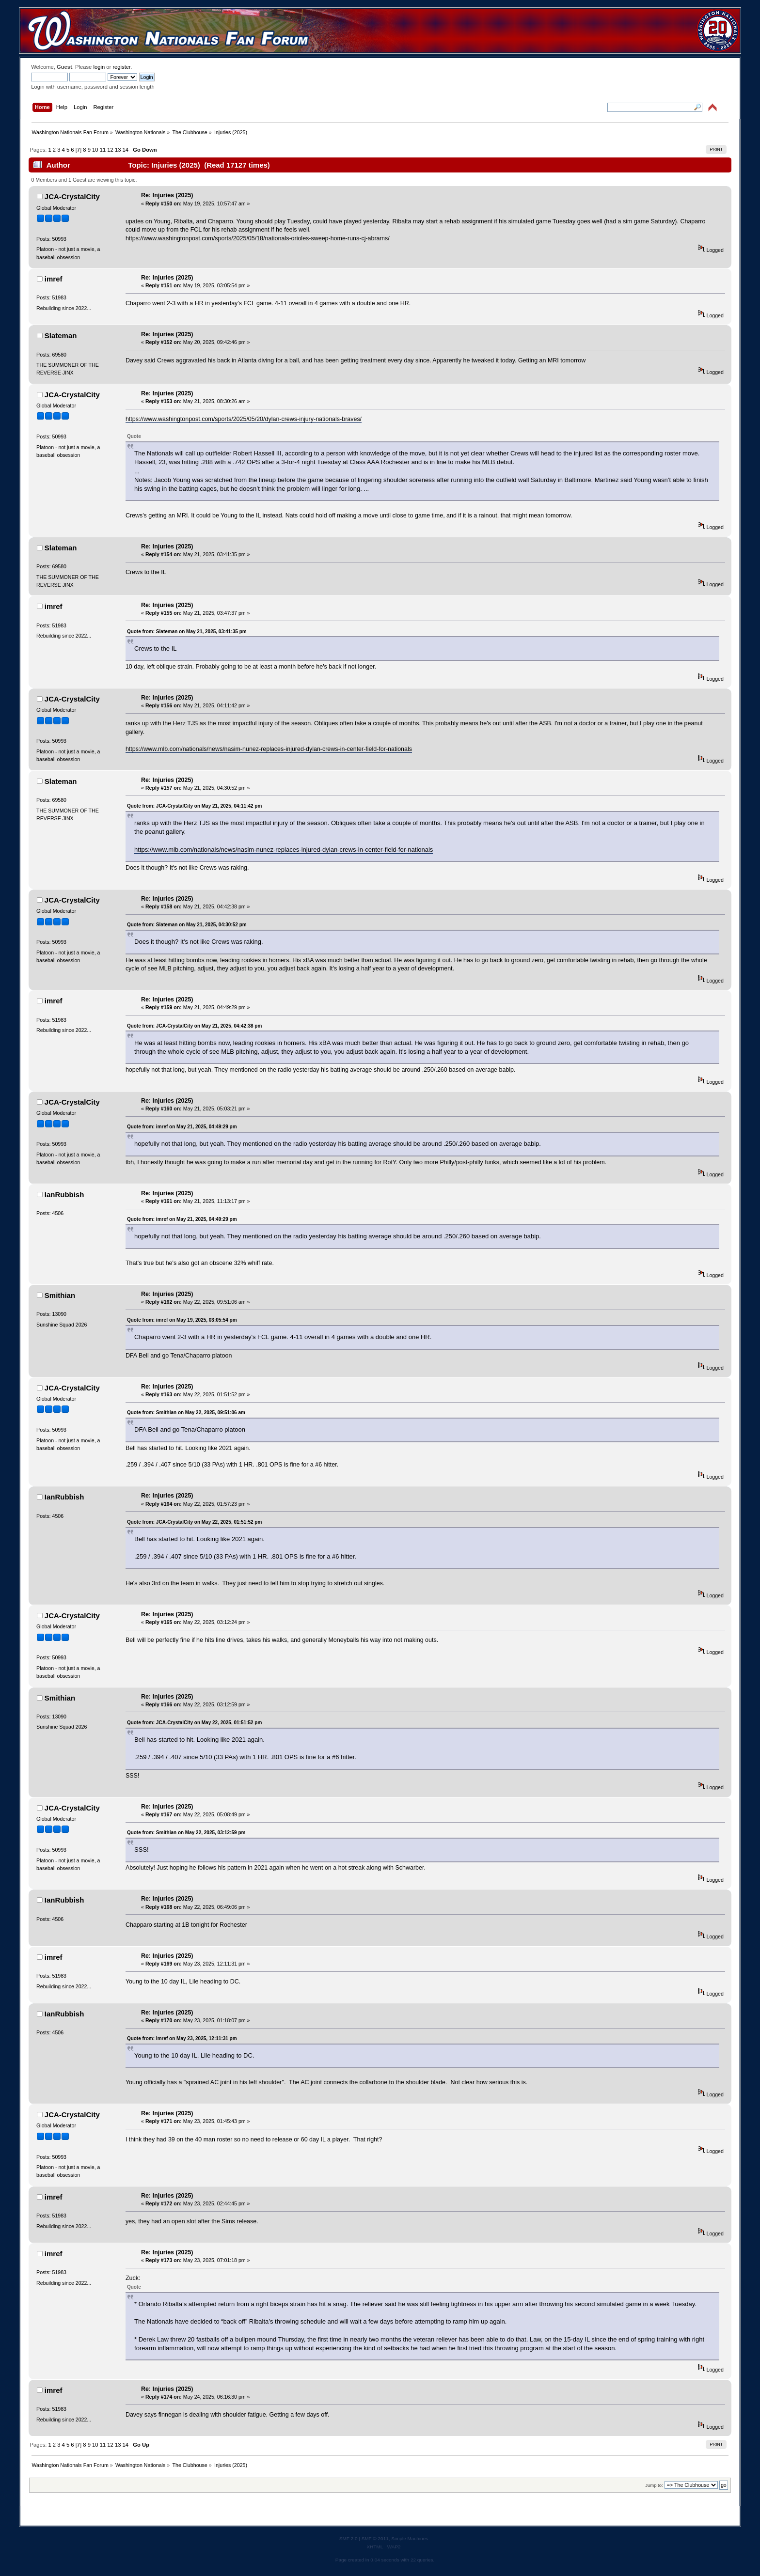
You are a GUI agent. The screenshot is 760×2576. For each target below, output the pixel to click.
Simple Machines (409, 2538)
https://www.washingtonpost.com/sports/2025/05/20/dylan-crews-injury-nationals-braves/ (244, 419)
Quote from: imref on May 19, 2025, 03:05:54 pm (182, 1320)
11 (103, 150)
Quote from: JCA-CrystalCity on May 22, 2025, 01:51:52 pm (194, 1522)
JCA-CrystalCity (72, 196)
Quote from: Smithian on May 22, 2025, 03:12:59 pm (186, 1832)
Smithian (60, 1295)
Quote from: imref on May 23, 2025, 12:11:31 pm (182, 2038)
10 (95, 150)
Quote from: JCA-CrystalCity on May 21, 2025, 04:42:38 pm (194, 1026)
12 (110, 150)
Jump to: (654, 2485)
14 (125, 150)
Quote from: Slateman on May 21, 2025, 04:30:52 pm (187, 924)
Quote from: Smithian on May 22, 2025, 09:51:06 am (186, 1412)
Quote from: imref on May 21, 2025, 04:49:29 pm (182, 1126)
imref (54, 279)
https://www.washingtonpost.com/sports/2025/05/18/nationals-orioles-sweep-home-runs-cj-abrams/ (258, 238)
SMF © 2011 (375, 2538)
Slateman (61, 335)
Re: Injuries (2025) (167, 195)
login (99, 67)
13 (118, 150)
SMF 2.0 (348, 2538)
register (121, 67)
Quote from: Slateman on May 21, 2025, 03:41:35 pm (187, 631)
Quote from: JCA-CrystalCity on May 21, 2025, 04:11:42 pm (194, 806)
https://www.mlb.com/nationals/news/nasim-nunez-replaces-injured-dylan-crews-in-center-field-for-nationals (269, 749)
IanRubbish (64, 1194)
